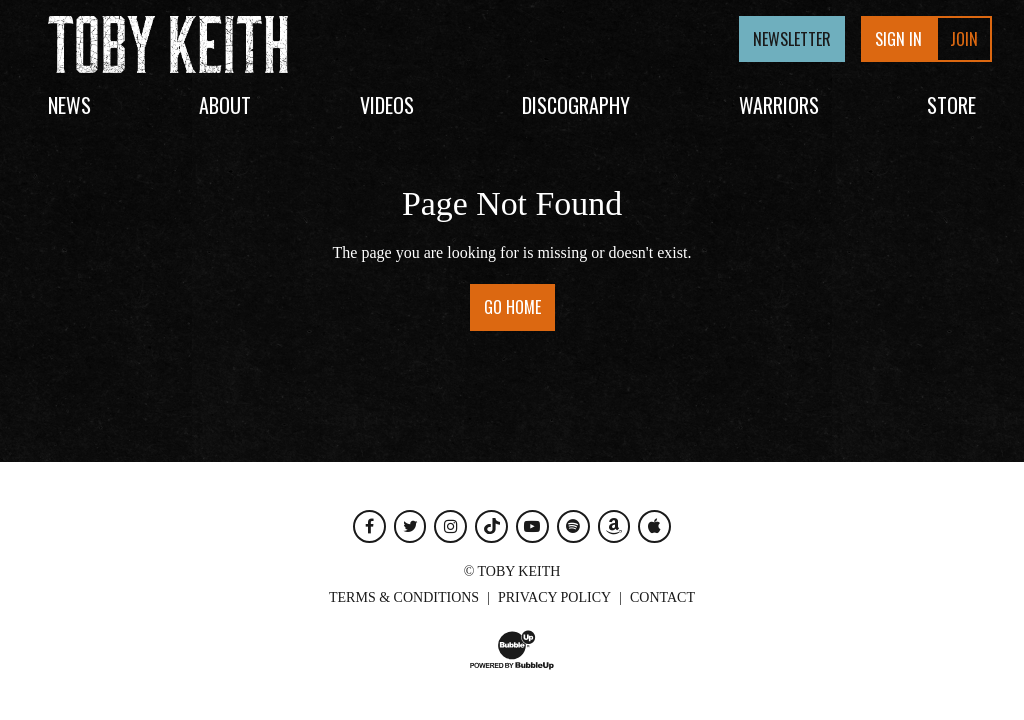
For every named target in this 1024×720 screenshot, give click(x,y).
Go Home (512, 307)
